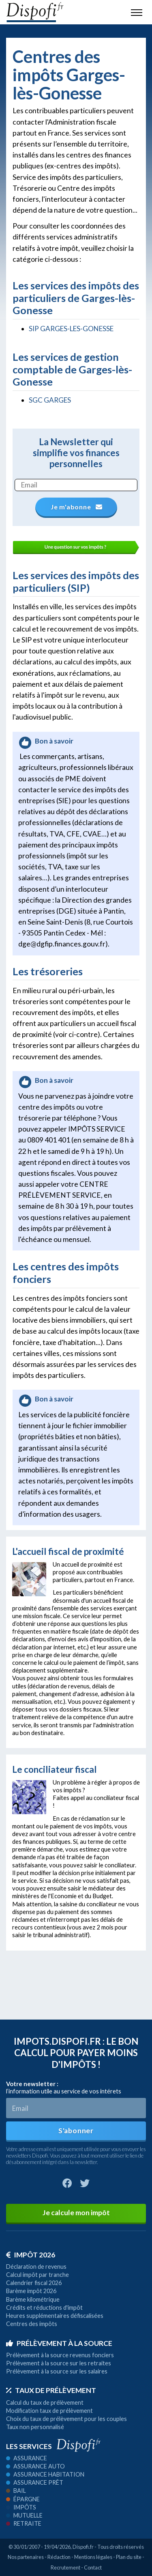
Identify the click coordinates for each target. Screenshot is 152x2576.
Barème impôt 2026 (31, 2290)
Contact (93, 2567)
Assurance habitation (45, 2474)
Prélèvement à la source (59, 2343)
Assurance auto (35, 2466)
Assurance (26, 2458)
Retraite (23, 2523)
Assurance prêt (34, 2482)
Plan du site (128, 2557)
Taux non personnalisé (35, 2426)
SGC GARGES (50, 400)
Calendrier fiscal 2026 (34, 2282)
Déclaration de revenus (36, 2266)
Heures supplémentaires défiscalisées (54, 2315)
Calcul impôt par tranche (37, 2274)
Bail (16, 2490)
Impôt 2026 (30, 2254)
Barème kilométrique (33, 2299)
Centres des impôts (31, 2323)
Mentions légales (93, 2557)
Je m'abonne (76, 507)
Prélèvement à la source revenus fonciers (60, 2355)
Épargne (23, 2499)
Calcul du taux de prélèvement (44, 2402)
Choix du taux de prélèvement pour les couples (66, 2418)
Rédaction (59, 2557)
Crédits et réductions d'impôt (44, 2307)
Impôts (21, 2507)
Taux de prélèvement (51, 2390)
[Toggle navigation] (137, 12)
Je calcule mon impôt (76, 2212)
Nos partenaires (26, 2557)
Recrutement (65, 2567)
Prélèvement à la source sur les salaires (56, 2371)
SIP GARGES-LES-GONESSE (71, 328)
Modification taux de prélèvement (49, 2410)
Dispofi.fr (83, 2547)
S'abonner (76, 2130)
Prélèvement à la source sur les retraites (58, 2363)
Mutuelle (24, 2515)
